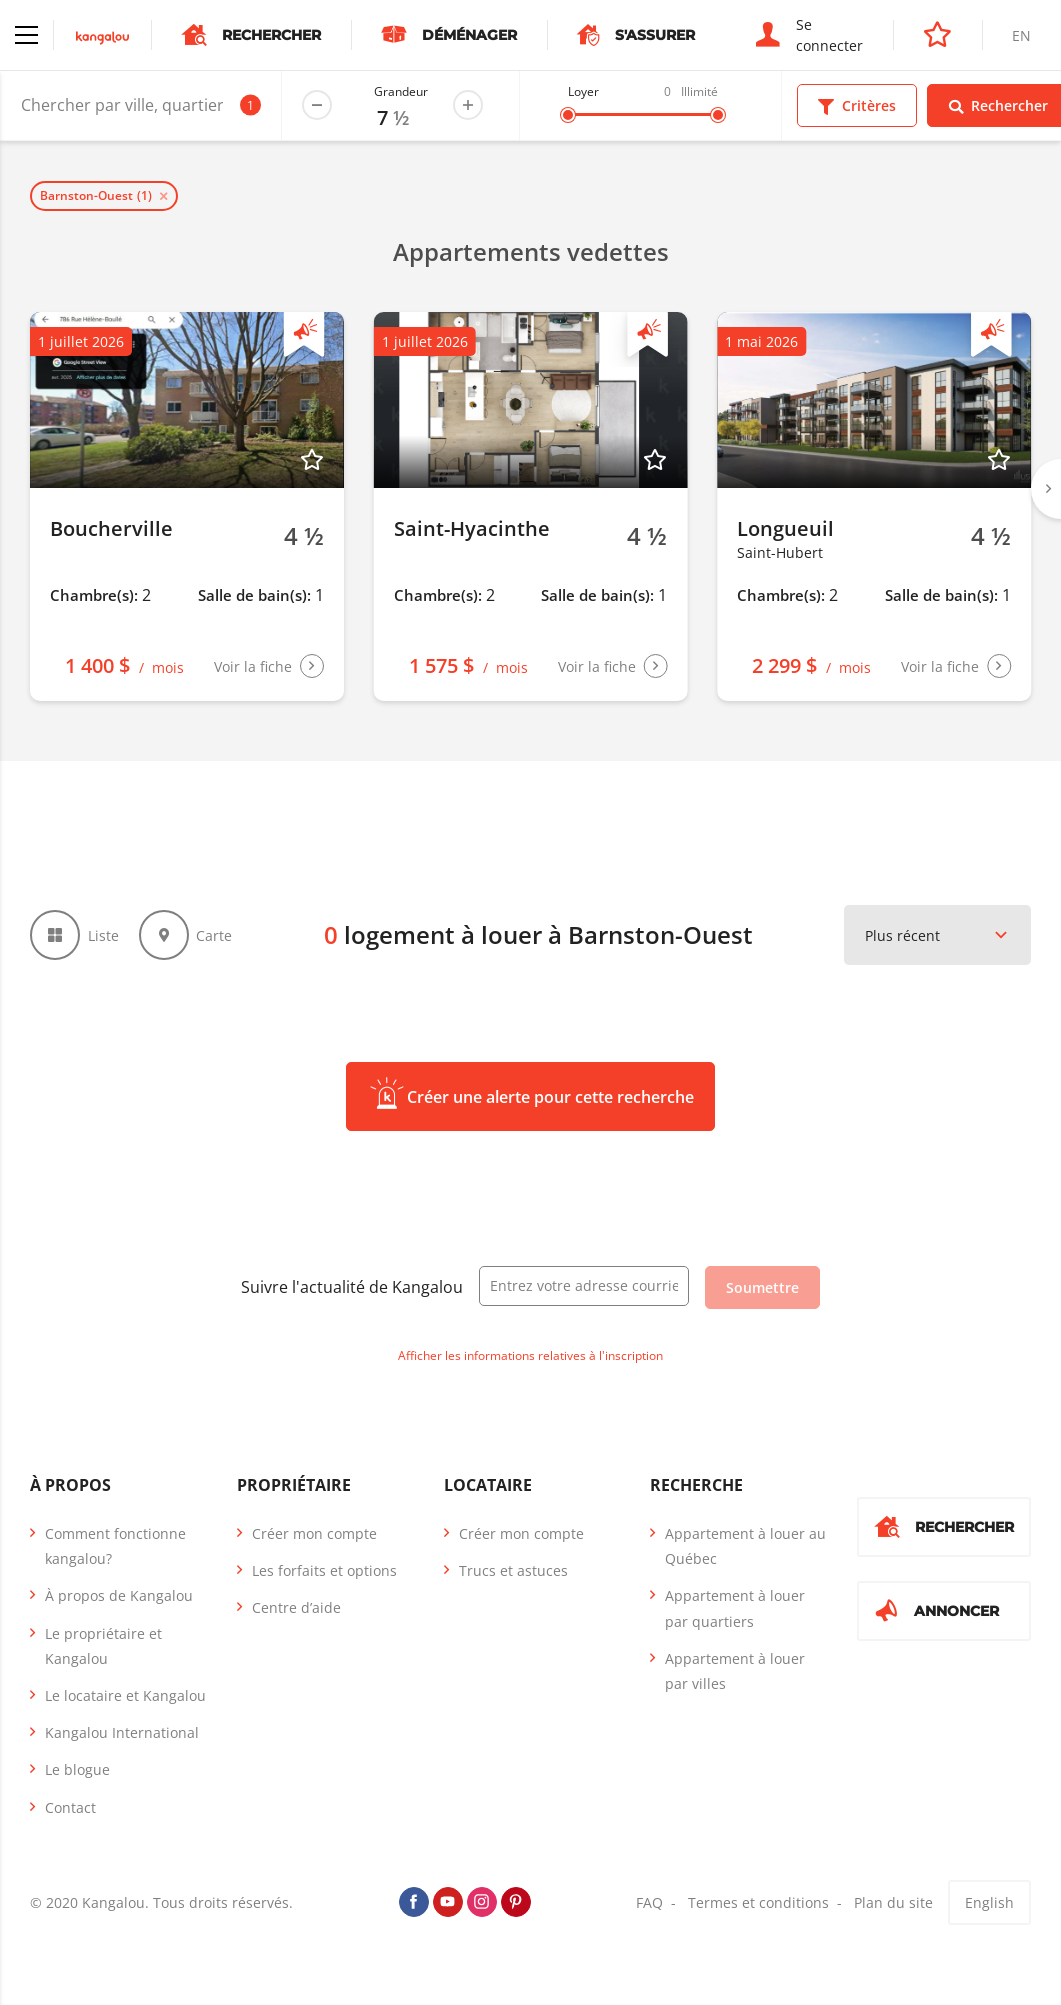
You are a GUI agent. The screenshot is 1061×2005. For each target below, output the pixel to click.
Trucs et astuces (513, 1570)
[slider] (568, 115)
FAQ (649, 1902)
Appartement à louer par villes (735, 1671)
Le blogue (77, 1769)
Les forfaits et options (324, 1570)
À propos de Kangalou (119, 1595)
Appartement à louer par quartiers (735, 1608)
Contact (70, 1807)
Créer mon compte (314, 1533)
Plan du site (893, 1902)
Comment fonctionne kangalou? (115, 1546)
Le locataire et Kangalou (125, 1695)
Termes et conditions (758, 1902)
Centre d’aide (296, 1607)
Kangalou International (122, 1732)
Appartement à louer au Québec (745, 1546)
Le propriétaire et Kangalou (103, 1646)
